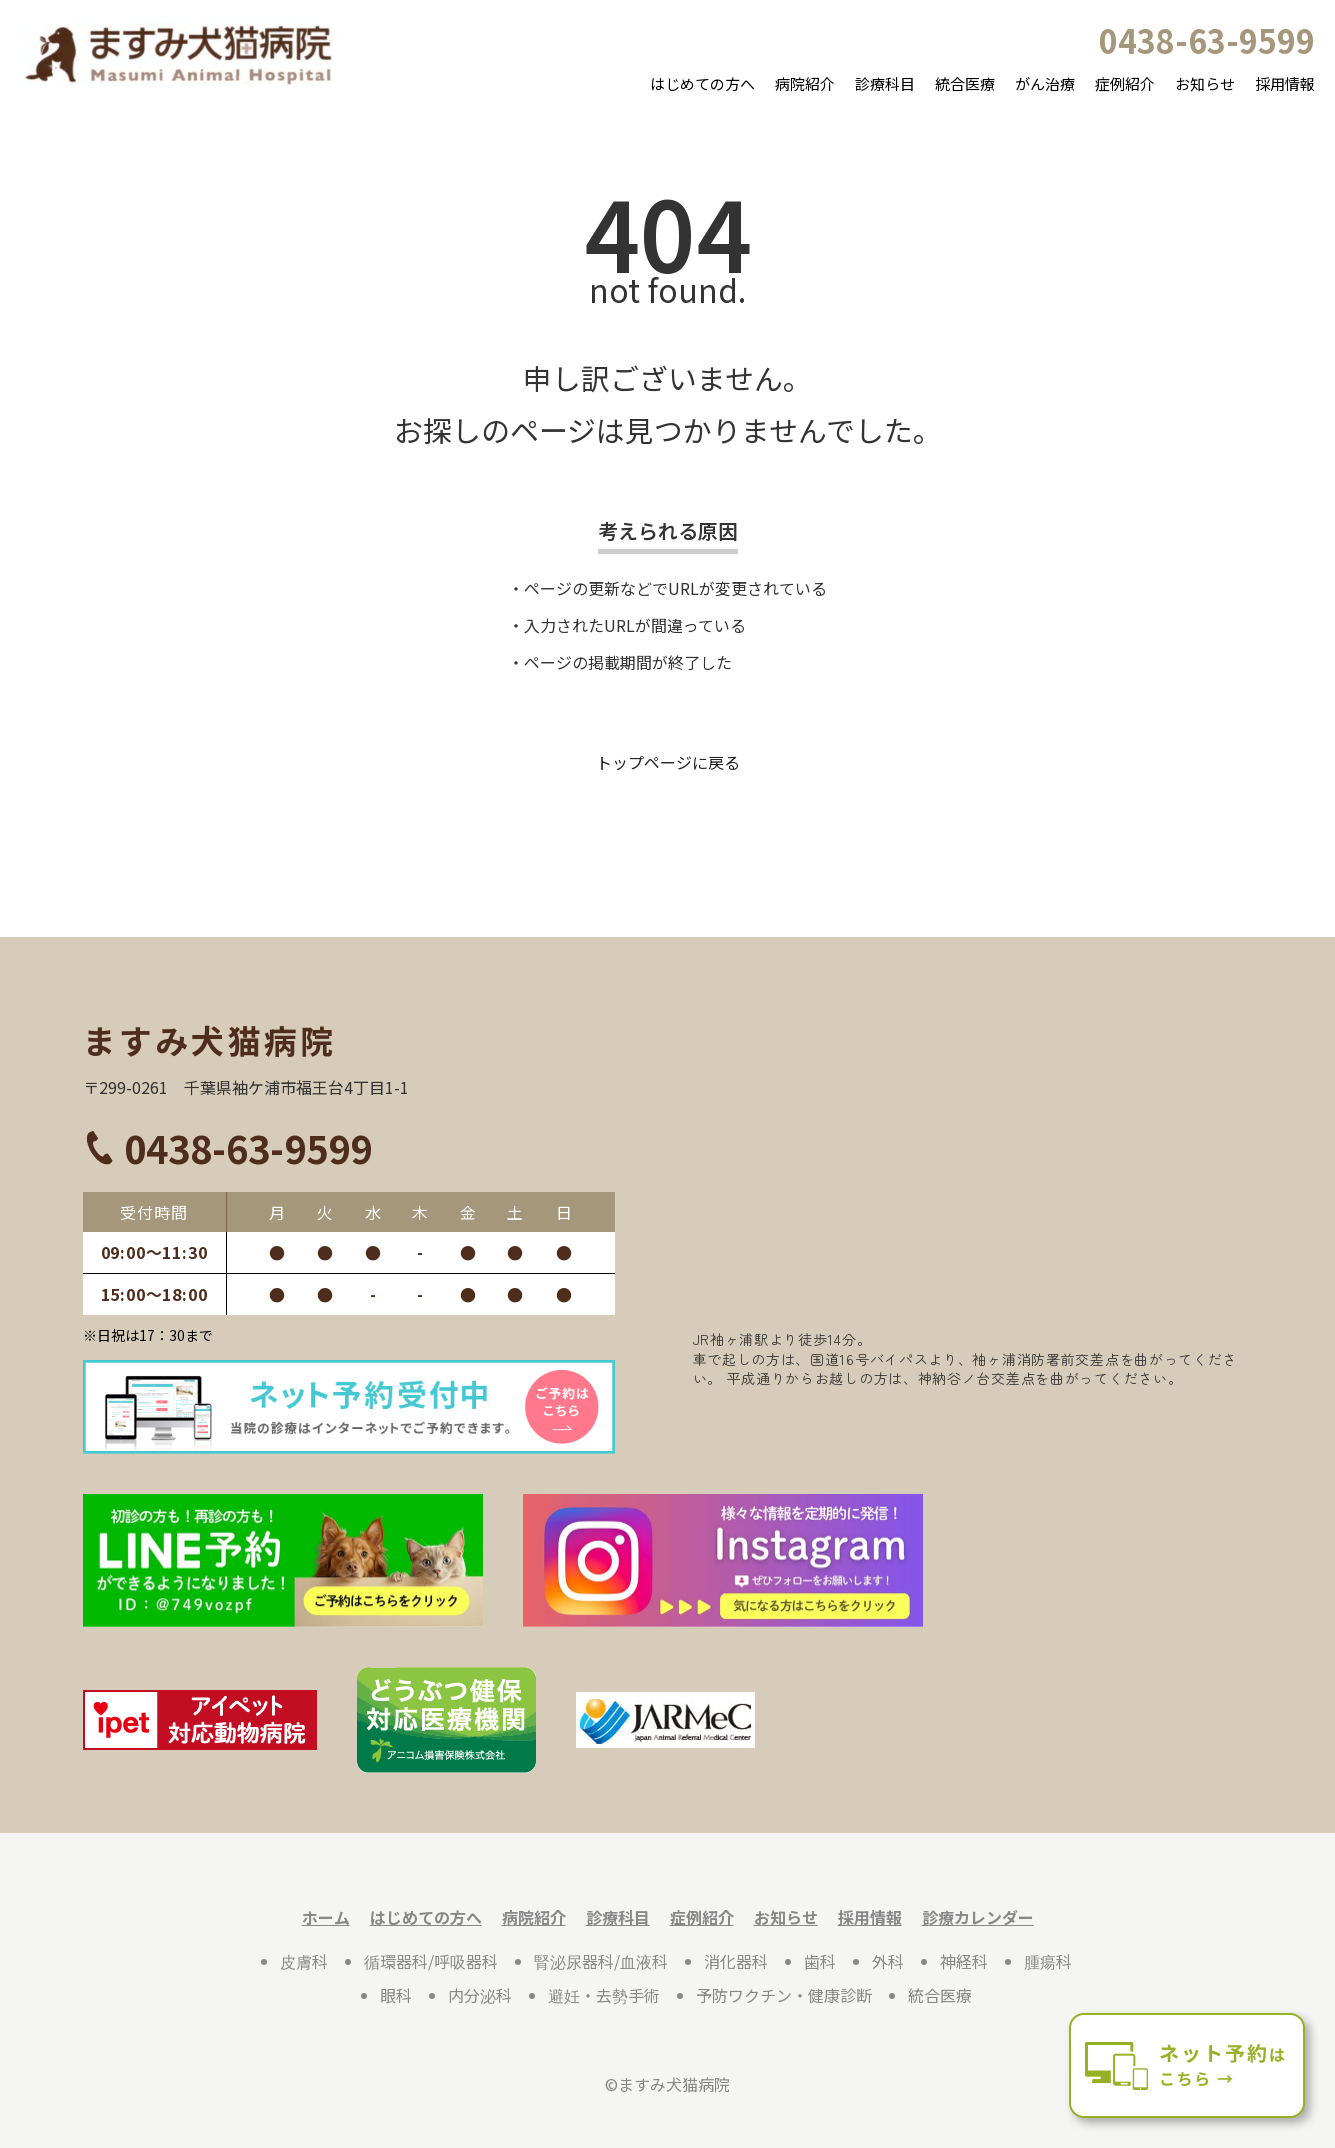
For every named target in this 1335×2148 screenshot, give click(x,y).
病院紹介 (805, 83)
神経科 (964, 1961)
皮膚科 (304, 1961)
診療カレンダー (978, 1917)
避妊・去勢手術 (604, 1995)
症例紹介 (1125, 83)
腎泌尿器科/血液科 (601, 1961)
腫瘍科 (1048, 1961)
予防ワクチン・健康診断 (784, 1995)
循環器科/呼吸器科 (431, 1961)
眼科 (396, 1995)
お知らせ (1205, 83)
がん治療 (1045, 83)
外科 (888, 1961)
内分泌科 (480, 1995)
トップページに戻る (668, 762)
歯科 (820, 1961)
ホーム (326, 1917)
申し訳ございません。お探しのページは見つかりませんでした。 (668, 403)
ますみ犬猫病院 (210, 1040)
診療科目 (885, 83)
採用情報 (1285, 83)
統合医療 (965, 83)
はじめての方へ (702, 83)
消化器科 (736, 1961)
